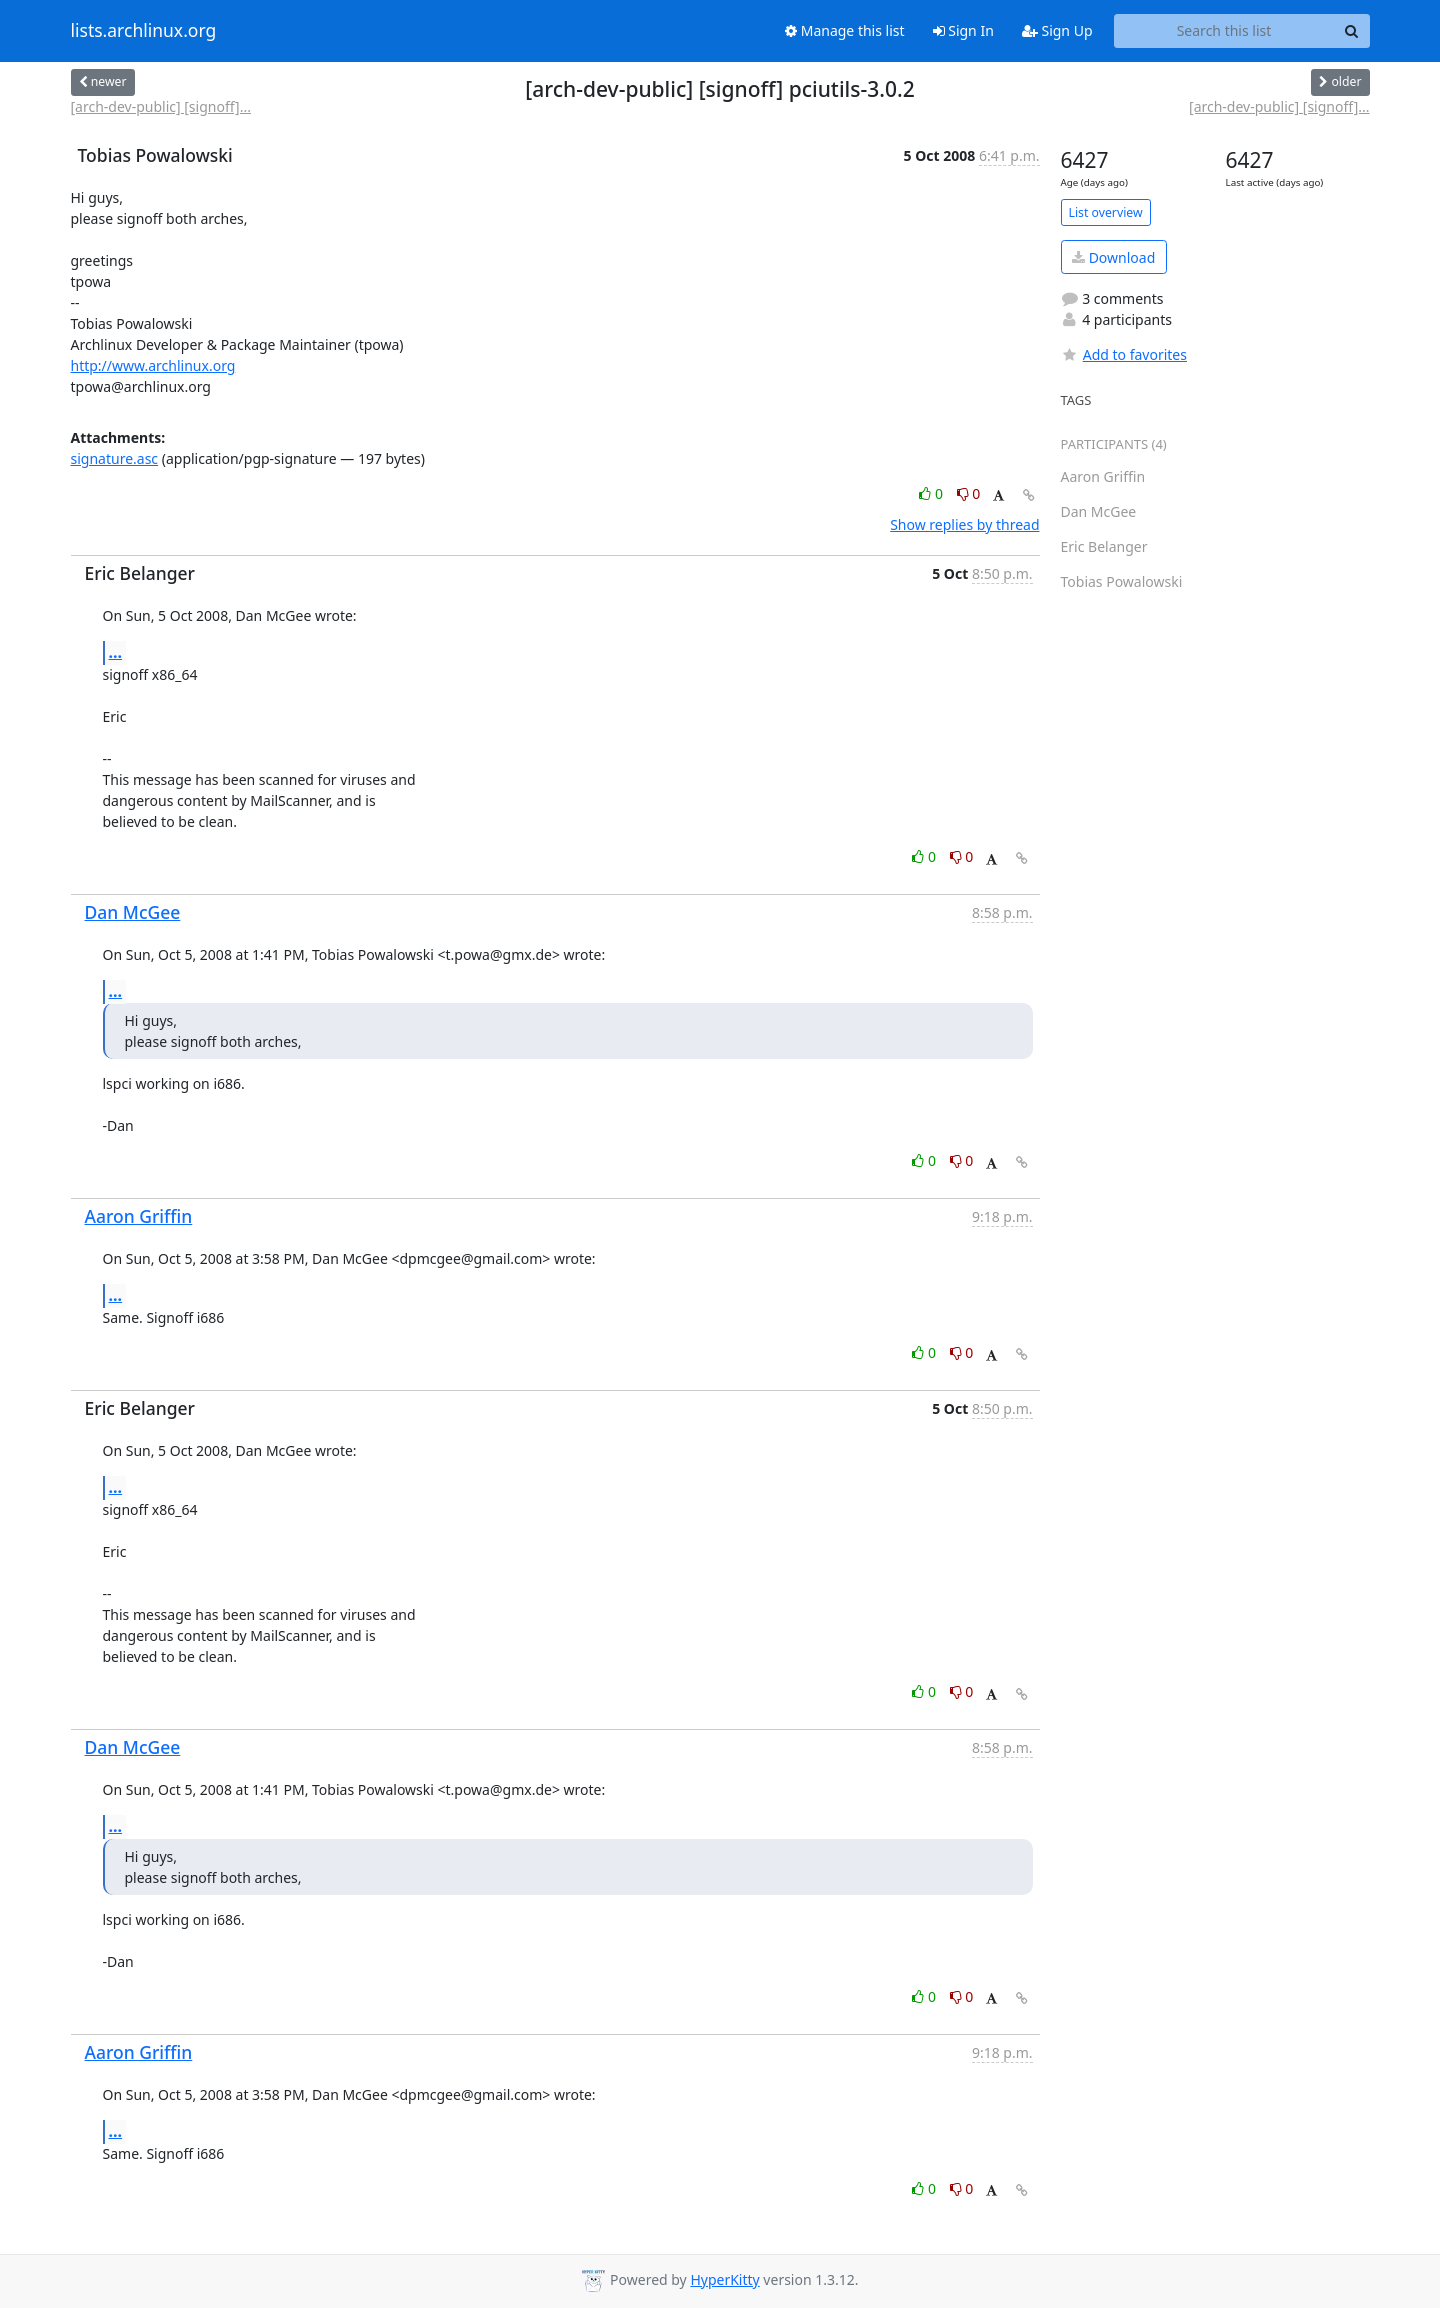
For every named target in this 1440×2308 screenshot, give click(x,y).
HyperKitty (724, 2279)
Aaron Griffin (139, 1216)
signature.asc (115, 458)
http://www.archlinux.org (153, 365)
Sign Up (1057, 30)
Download (1113, 257)
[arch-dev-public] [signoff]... (161, 106)
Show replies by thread (964, 524)
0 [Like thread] (932, 493)
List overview (1106, 212)
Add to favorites (1124, 354)
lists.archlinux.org (144, 31)
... (116, 652)
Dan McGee (133, 912)
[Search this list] (1224, 31)
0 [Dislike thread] (969, 493)
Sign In (963, 30)
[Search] (1352, 31)
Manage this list (845, 30)
